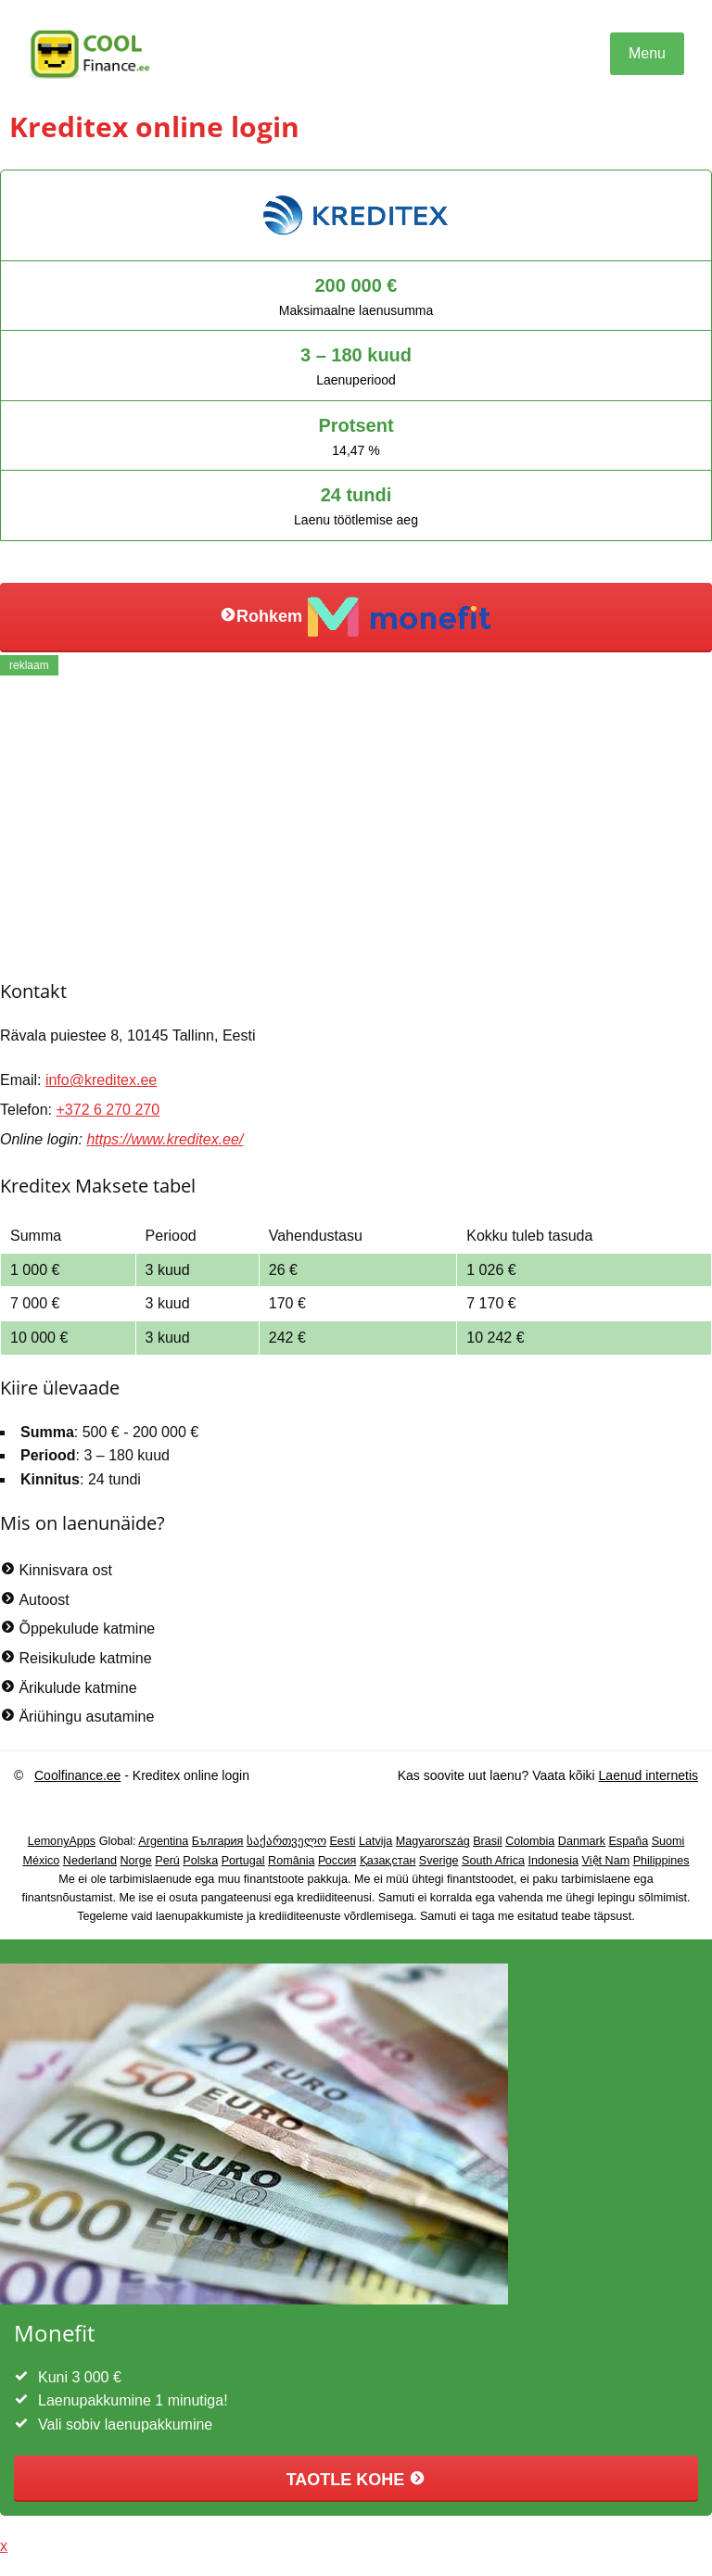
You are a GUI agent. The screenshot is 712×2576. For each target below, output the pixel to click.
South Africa (493, 1860)
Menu (647, 53)
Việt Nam (606, 1860)
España (628, 1841)
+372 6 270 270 (107, 1110)
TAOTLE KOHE (356, 2479)
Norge (135, 1860)
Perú (167, 1860)
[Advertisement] (356, 824)
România (291, 1860)
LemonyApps (62, 1841)
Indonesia (553, 1860)
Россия (337, 1860)
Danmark (581, 1841)
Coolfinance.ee (77, 1775)
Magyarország (433, 1841)
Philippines (661, 1860)
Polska (200, 1860)
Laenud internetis (648, 1775)
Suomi (668, 1841)
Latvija (375, 1841)
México (40, 1860)
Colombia (529, 1841)
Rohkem (356, 617)
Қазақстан (388, 1860)
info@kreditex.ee (101, 1080)
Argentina (163, 1841)
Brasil (487, 1841)
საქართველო (286, 1841)
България (218, 1841)
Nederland (90, 1860)
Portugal (243, 1860)
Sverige (439, 1860)
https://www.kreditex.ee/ (164, 1139)
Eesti (342, 1841)
